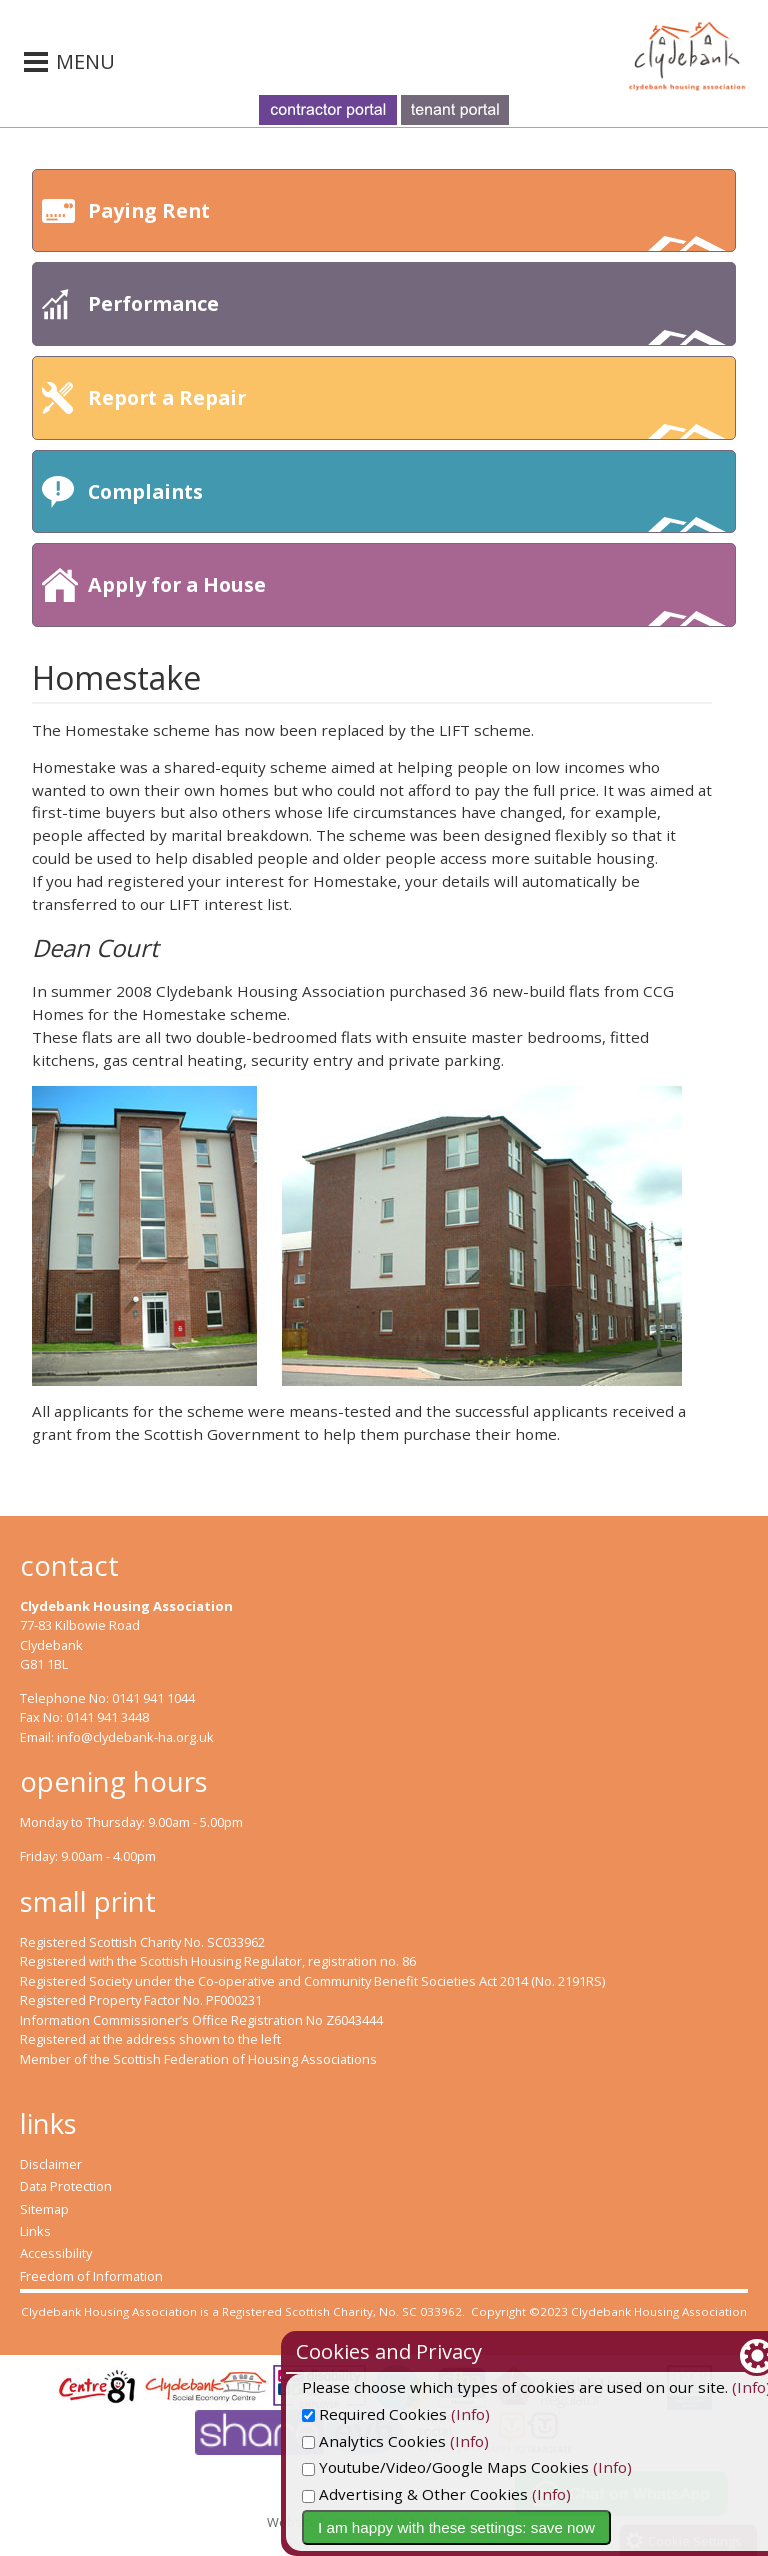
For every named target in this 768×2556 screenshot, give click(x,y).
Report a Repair (407, 411)
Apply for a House (407, 598)
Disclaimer (51, 2164)
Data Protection (66, 2186)
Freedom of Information (91, 2276)
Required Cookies (462, 2414)
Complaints (407, 505)
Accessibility (56, 2253)
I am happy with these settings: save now (544, 2527)
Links (35, 2231)
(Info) (558, 2414)
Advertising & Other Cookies (503, 2494)
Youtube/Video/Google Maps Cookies (533, 2467)
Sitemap (44, 2209)
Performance (407, 317)
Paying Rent (407, 224)
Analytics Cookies (462, 2441)
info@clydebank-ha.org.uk (135, 1737)
